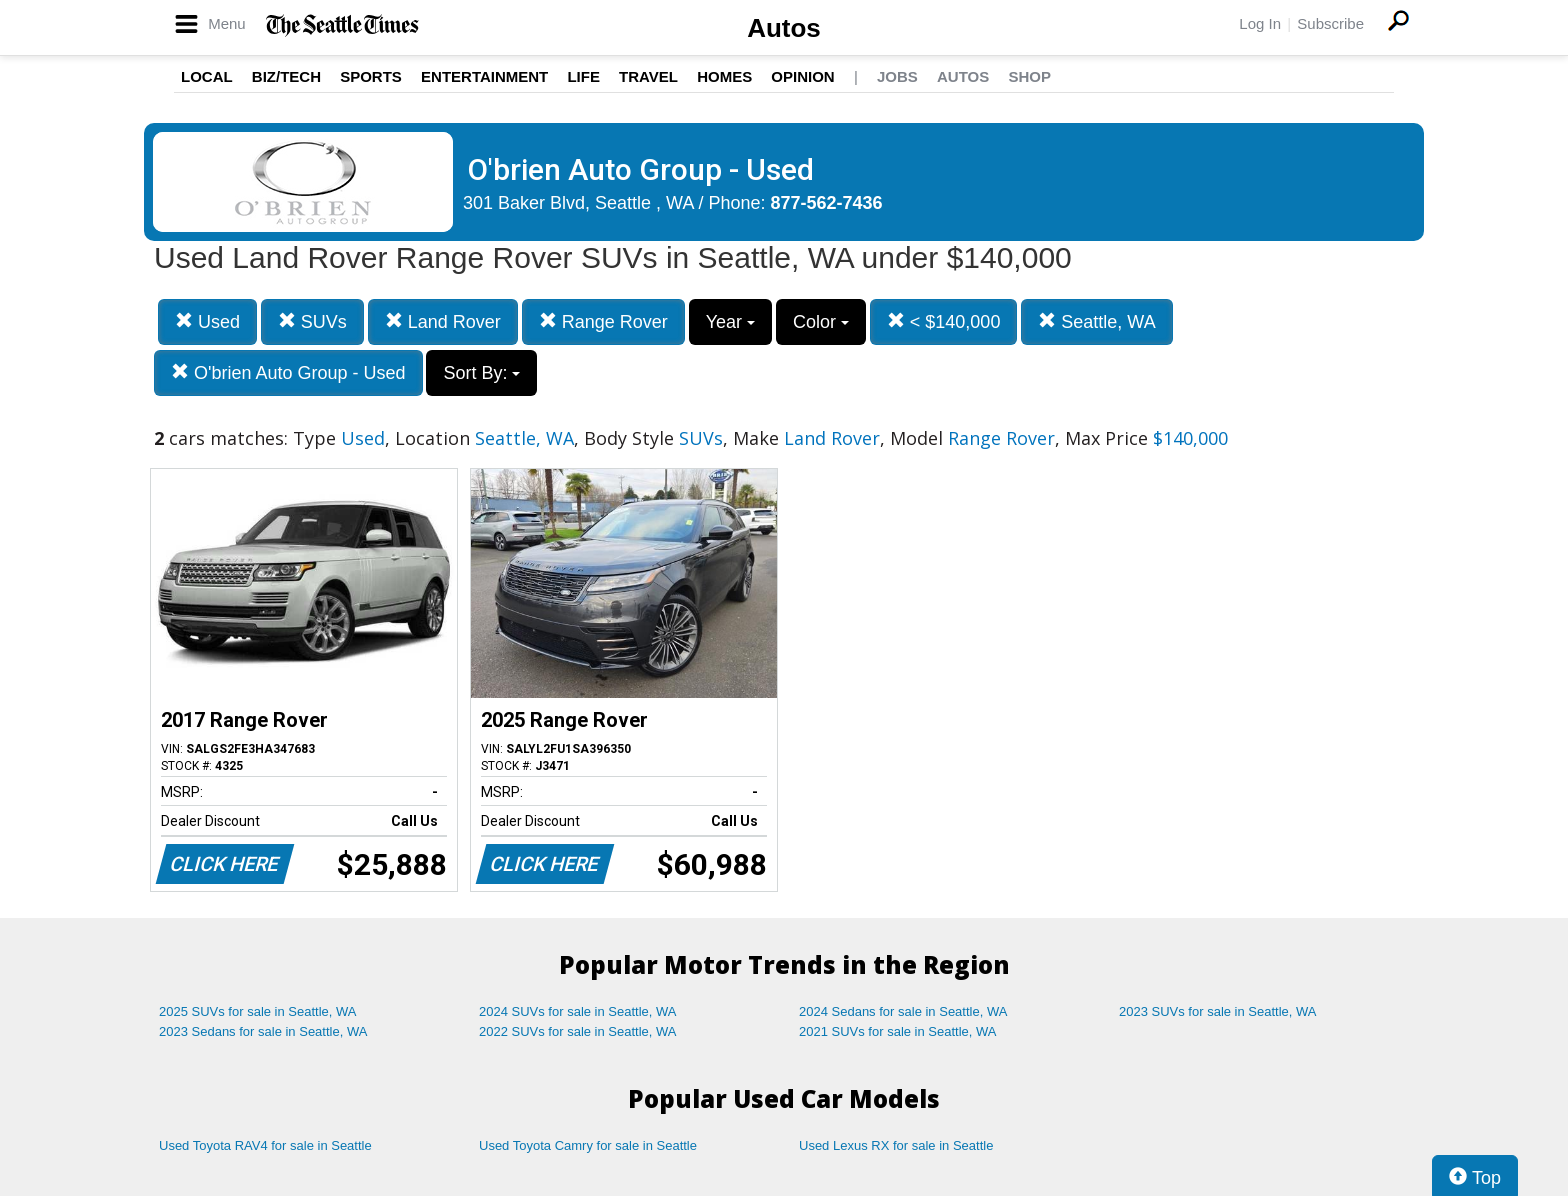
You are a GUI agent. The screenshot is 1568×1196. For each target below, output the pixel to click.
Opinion (802, 76)
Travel (648, 76)
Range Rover (603, 321)
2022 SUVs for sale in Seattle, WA (578, 1031)
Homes (724, 76)
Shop (1029, 76)
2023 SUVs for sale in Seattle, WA (1218, 1011)
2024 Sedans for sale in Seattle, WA (903, 1011)
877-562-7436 (827, 203)
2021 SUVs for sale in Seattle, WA (898, 1031)
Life (583, 76)
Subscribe (1330, 23)
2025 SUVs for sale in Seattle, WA (258, 1011)
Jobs (897, 76)
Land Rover (443, 321)
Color (821, 322)
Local (207, 76)
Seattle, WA (1096, 321)
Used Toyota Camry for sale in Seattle (588, 1145)
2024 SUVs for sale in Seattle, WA (578, 1011)
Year (730, 322)
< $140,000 (944, 321)
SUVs (312, 321)
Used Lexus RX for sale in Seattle (896, 1145)
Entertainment (484, 76)
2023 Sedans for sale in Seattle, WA (263, 1031)
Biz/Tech (286, 76)
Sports (371, 76)
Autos (784, 28)
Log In (1260, 23)
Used (207, 321)
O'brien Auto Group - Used (288, 372)
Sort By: (481, 373)
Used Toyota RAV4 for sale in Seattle (265, 1145)
